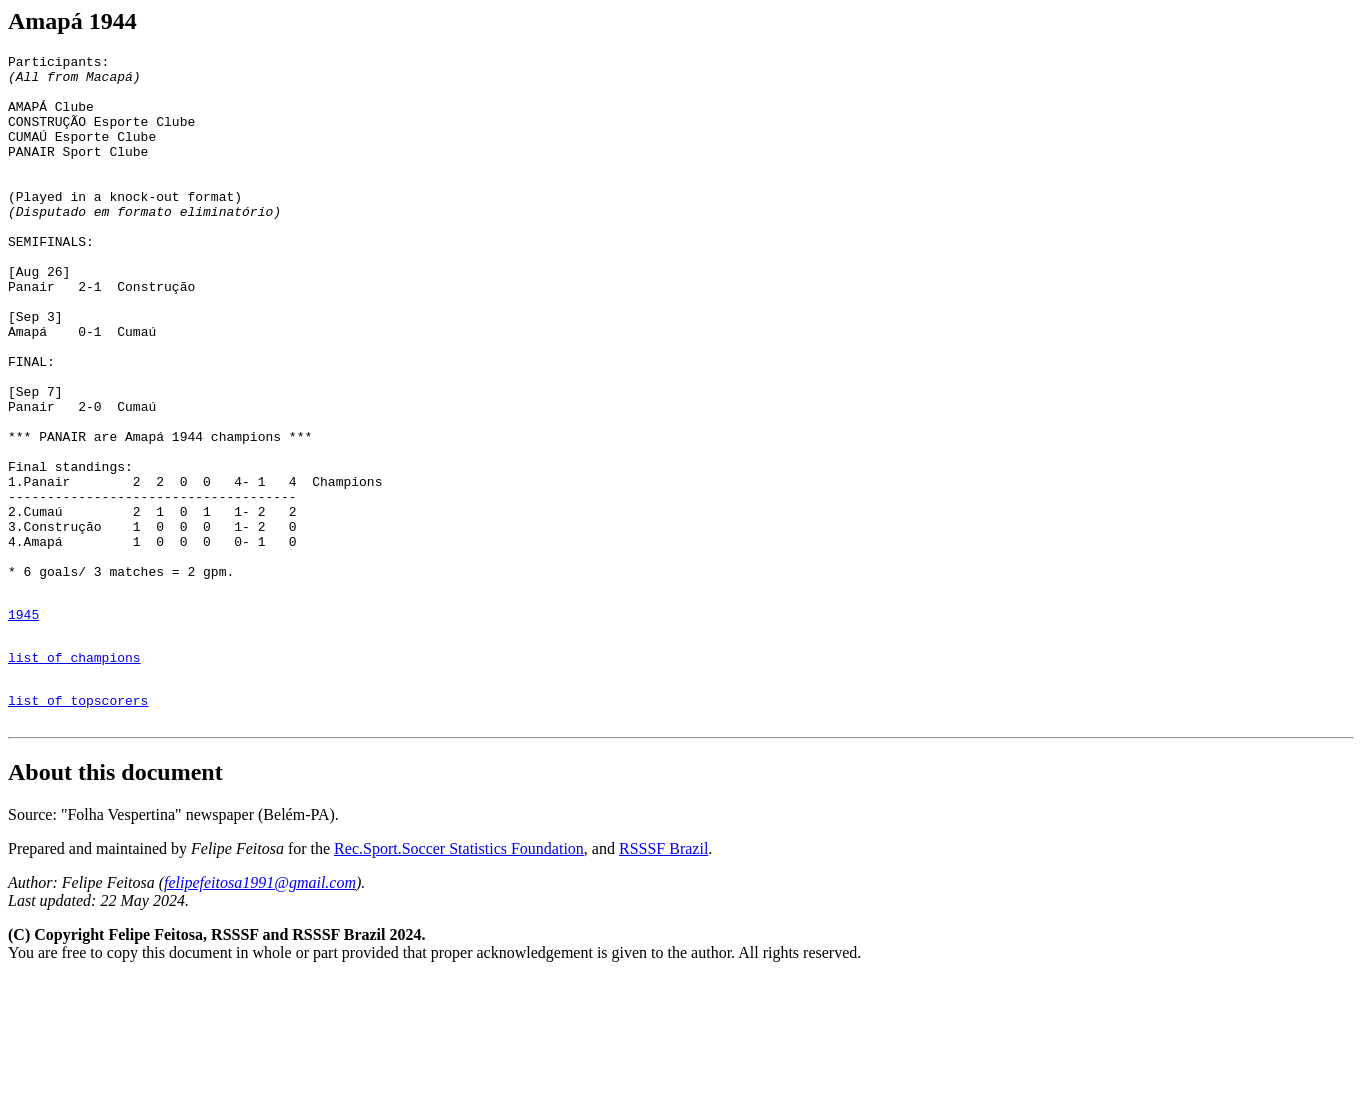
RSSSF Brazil (663, 974)
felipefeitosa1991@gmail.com (260, 1008)
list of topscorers (78, 823)
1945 (23, 725)
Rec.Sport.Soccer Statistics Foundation (459, 974)
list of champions (74, 774)
